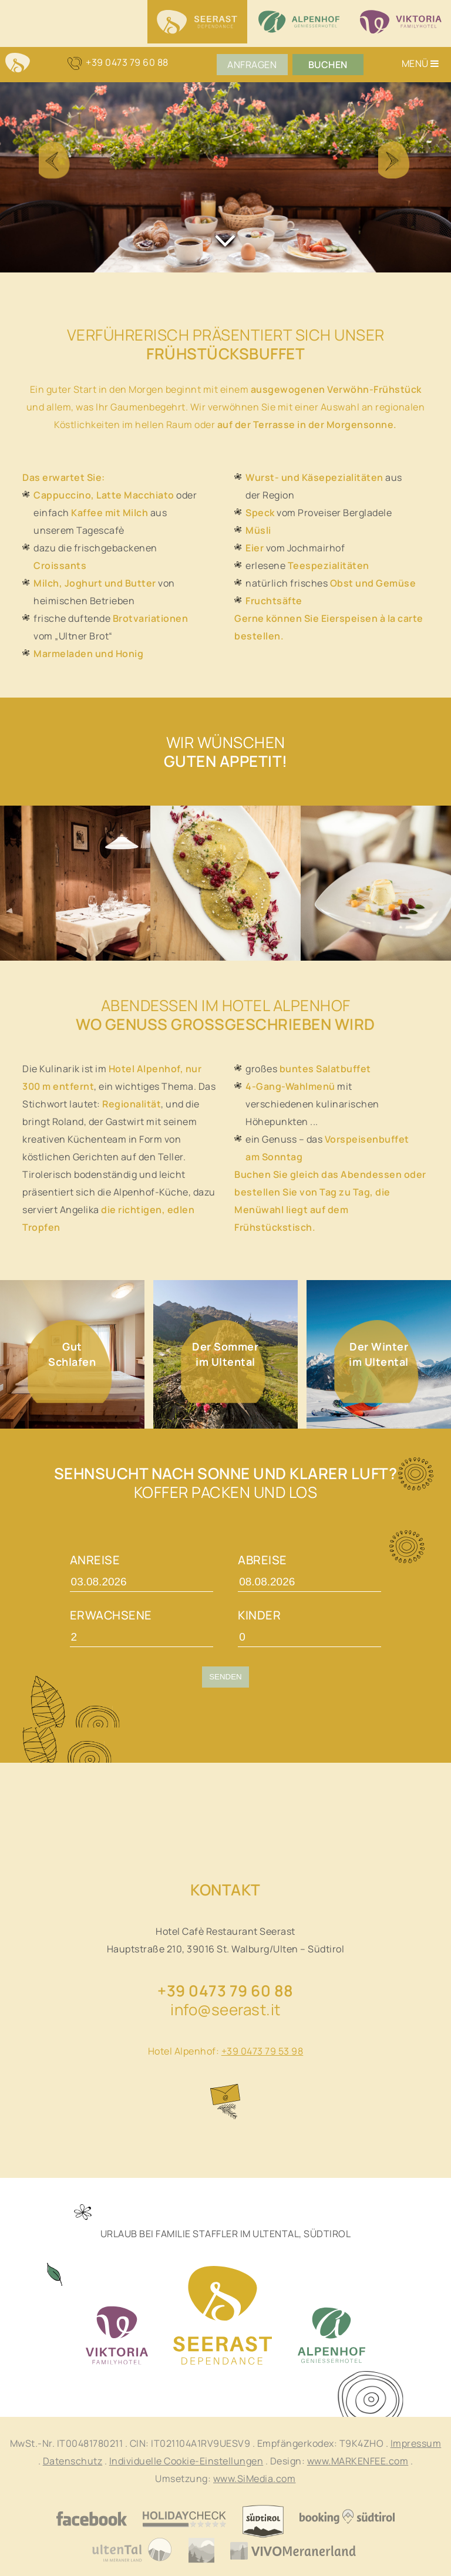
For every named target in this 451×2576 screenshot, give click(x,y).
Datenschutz (73, 2460)
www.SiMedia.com (254, 2478)
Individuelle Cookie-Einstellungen (186, 2460)
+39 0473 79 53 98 (262, 2051)
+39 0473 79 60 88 (225, 1990)
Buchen (327, 64)
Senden (225, 1676)
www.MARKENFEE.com (358, 2460)
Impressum (416, 2443)
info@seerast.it (225, 2009)
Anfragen (252, 64)
